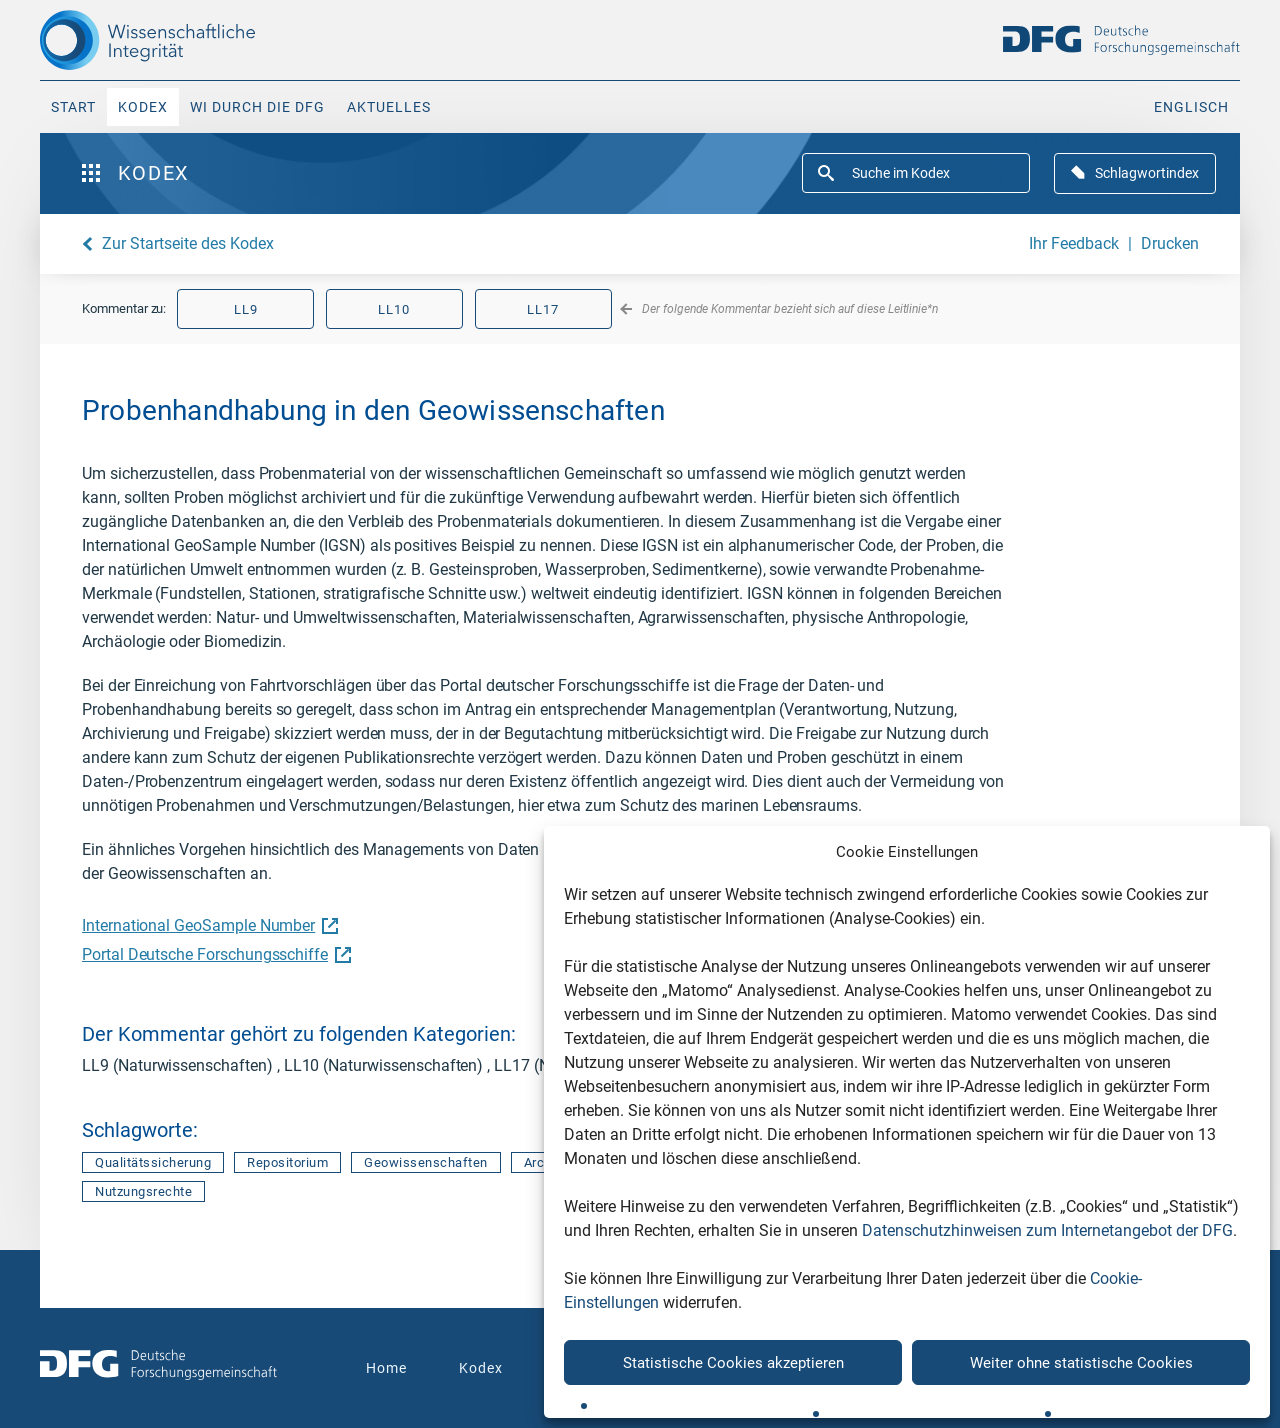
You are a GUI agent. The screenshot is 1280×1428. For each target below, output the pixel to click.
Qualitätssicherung (153, 1162)
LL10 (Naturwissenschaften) (386, 1065)
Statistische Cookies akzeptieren (733, 1363)
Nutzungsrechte (143, 1191)
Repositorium (287, 1162)
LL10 (394, 309)
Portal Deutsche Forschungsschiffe (214, 954)
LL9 (246, 309)
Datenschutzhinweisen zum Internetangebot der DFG (1047, 1230)
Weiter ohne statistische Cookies (1081, 1363)
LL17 (543, 309)
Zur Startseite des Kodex (188, 243)
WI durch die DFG (257, 107)
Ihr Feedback (1074, 243)
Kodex (143, 107)
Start (73, 107)
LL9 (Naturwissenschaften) (179, 1065)
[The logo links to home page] (182, 40)
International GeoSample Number (207, 925)
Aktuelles (389, 107)
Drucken (1170, 243)
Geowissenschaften (426, 1162)
